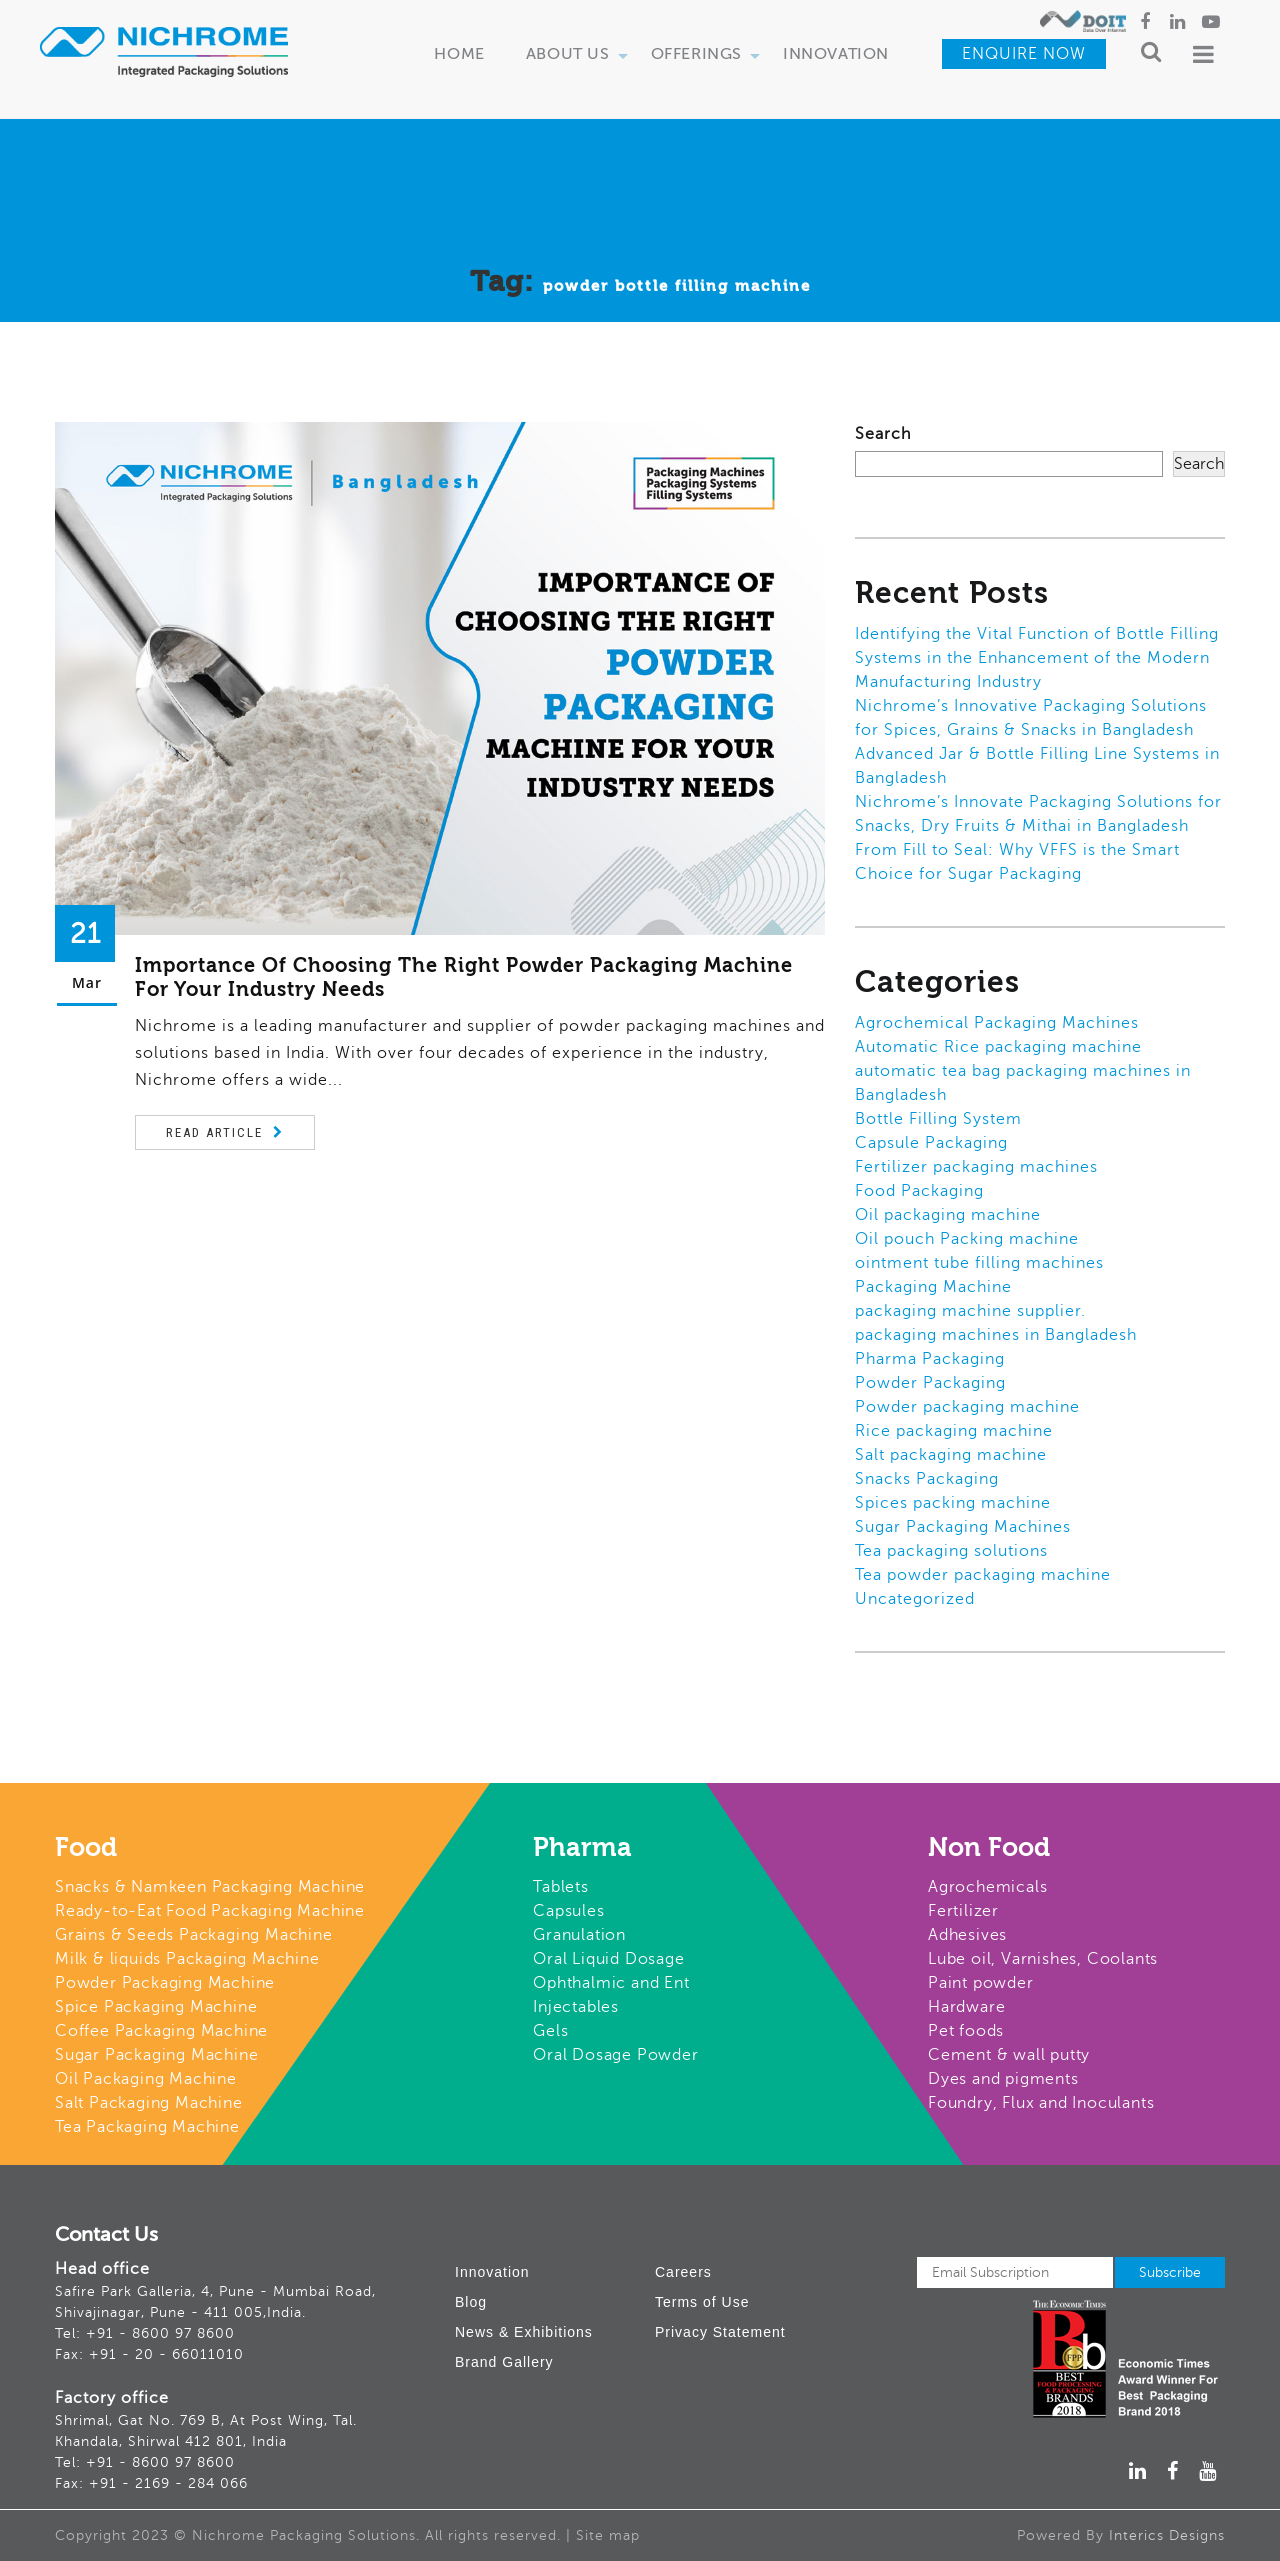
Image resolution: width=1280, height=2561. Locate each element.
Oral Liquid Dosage (608, 1959)
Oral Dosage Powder (615, 2055)
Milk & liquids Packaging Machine (187, 1959)
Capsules (568, 1911)
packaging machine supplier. (970, 1311)
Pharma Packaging (930, 1359)
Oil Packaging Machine (146, 2079)
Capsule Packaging (931, 1143)
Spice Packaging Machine (156, 2007)
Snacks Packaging (927, 1479)
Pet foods (966, 2031)
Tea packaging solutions (951, 1551)
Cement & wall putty (1009, 2055)
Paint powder (981, 1983)
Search (883, 434)
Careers (683, 2272)
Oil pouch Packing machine (967, 1239)
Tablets (561, 1887)
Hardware (966, 2007)
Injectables (576, 2007)
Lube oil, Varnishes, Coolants (1043, 1959)
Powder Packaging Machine (165, 1983)
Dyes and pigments (1003, 2079)
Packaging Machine (933, 1287)
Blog (471, 2302)
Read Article (214, 1132)
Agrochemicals (987, 1887)
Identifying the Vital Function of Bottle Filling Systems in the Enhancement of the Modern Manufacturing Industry (1037, 658)
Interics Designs (1167, 2535)
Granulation (579, 1935)
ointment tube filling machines (979, 1263)
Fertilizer (963, 1911)
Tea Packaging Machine (147, 2127)
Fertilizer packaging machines (976, 1167)
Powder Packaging (930, 1383)
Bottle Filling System (938, 1119)
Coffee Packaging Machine (161, 2031)
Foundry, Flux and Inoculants (1041, 2103)
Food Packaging (919, 1191)
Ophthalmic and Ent (611, 1983)
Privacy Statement (720, 2332)
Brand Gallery (504, 2362)
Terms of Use (702, 2302)
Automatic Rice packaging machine (998, 1047)
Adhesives (967, 1935)
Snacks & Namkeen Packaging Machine (210, 1887)
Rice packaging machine (954, 1431)
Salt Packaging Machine (149, 2103)
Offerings (705, 55)
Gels (550, 2031)
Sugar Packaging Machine (156, 2055)
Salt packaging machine (951, 1455)
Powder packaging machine (967, 1407)
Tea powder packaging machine (983, 1575)
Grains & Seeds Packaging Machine (194, 1935)
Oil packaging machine (948, 1215)
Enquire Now (1024, 54)
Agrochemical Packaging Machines (997, 1023)
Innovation (836, 55)
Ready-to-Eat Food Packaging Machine (210, 1911)
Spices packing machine (953, 1503)
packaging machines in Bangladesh (996, 1335)
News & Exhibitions (524, 2332)
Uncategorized (915, 1599)
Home (459, 55)
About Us (577, 55)
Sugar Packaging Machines (963, 1527)
